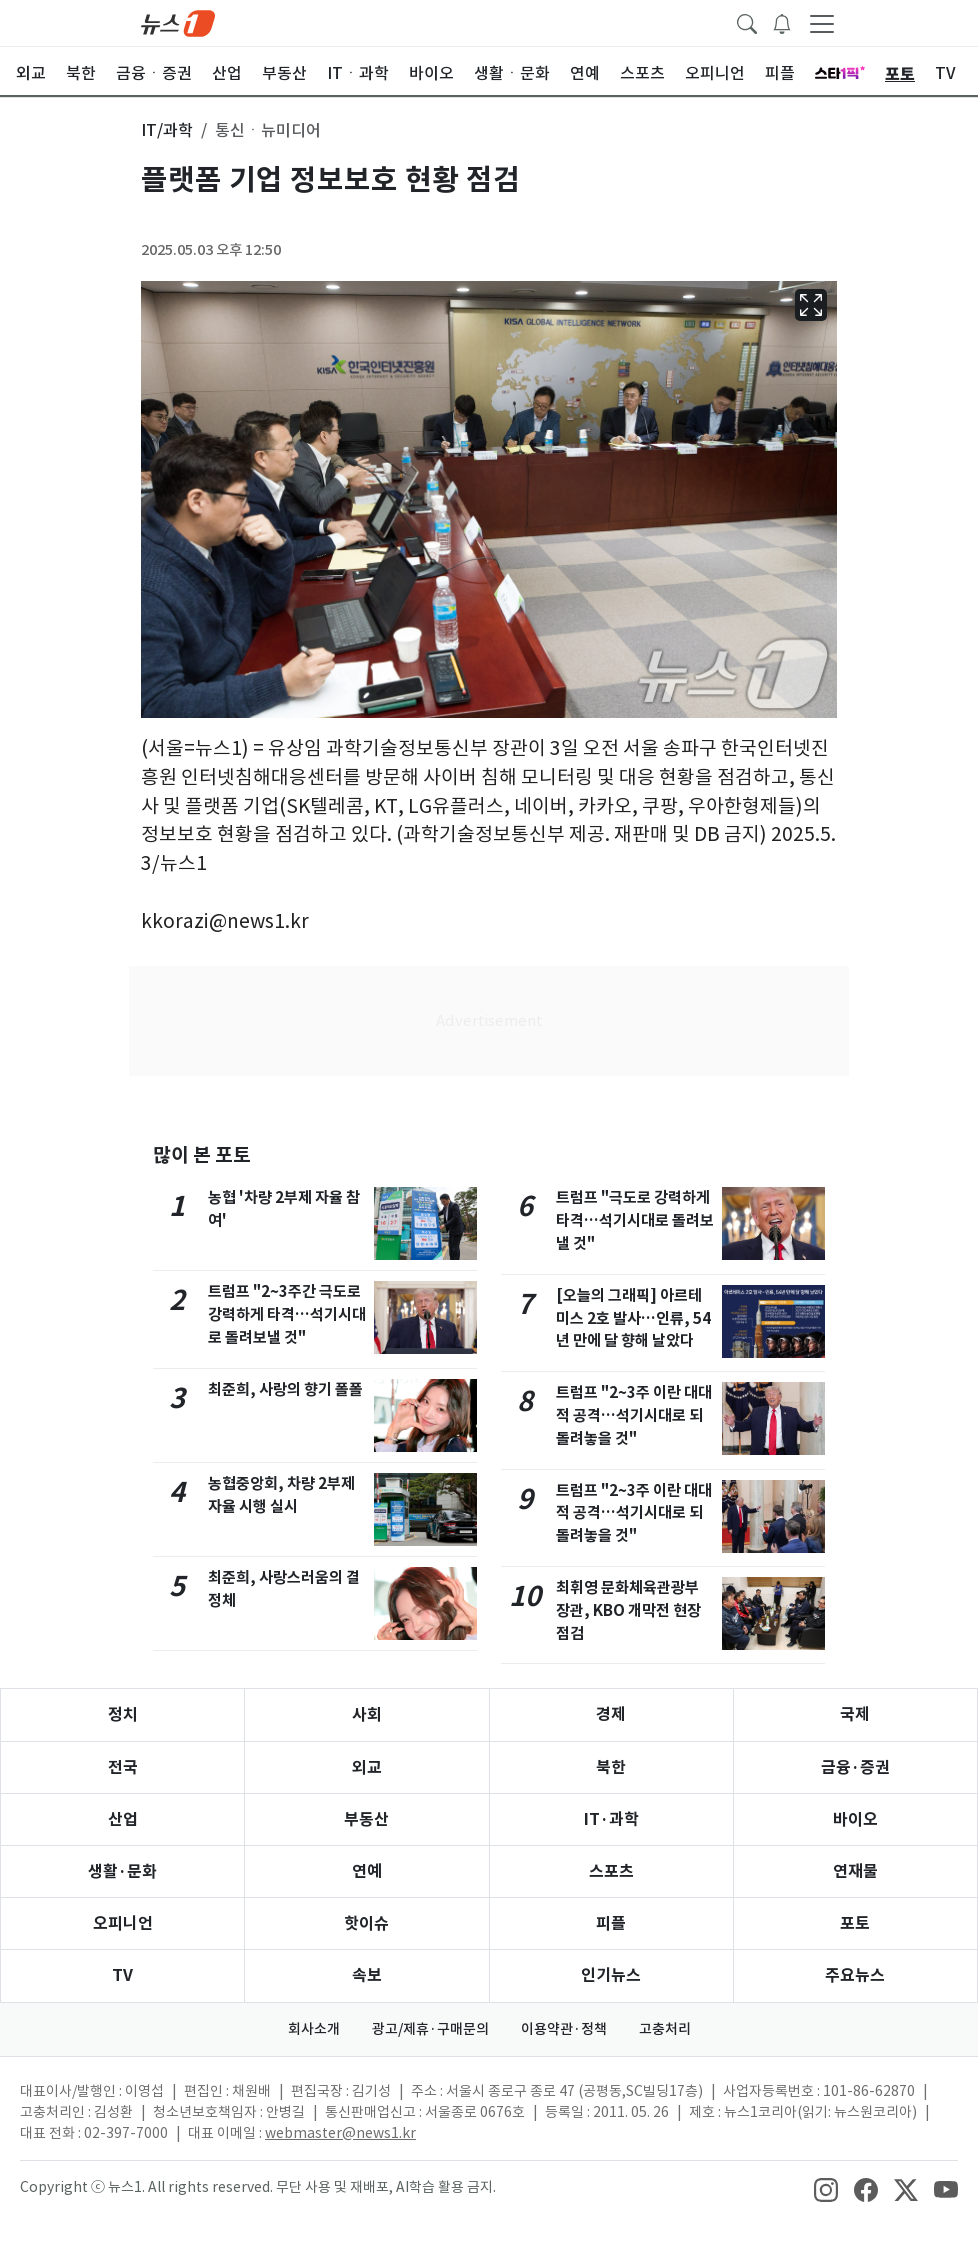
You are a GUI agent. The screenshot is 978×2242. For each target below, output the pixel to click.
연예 (367, 1871)
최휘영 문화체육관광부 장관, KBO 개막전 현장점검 (628, 1610)
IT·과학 (611, 1819)
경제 (611, 1714)
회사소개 (314, 2029)
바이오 (855, 1819)
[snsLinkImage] (826, 2189)
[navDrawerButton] (822, 23)
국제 (855, 1714)
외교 (367, 1767)
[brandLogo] (178, 22)
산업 (123, 1819)
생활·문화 (122, 1871)
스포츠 (611, 1871)
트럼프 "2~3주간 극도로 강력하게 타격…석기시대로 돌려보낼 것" (287, 1314)
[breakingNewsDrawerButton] (782, 22)
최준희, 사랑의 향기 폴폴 (285, 1389)
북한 (611, 1767)
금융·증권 (855, 1767)
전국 (123, 1767)
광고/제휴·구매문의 (430, 2029)
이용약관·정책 (564, 2029)
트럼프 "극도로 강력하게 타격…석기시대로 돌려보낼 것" (635, 1220)
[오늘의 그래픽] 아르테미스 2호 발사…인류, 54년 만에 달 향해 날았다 (633, 1318)
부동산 (366, 1819)
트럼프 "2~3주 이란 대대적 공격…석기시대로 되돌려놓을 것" (634, 1415)
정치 (123, 1714)
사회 (367, 1714)
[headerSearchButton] (747, 22)
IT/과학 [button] (167, 130)
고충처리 (665, 2029)
